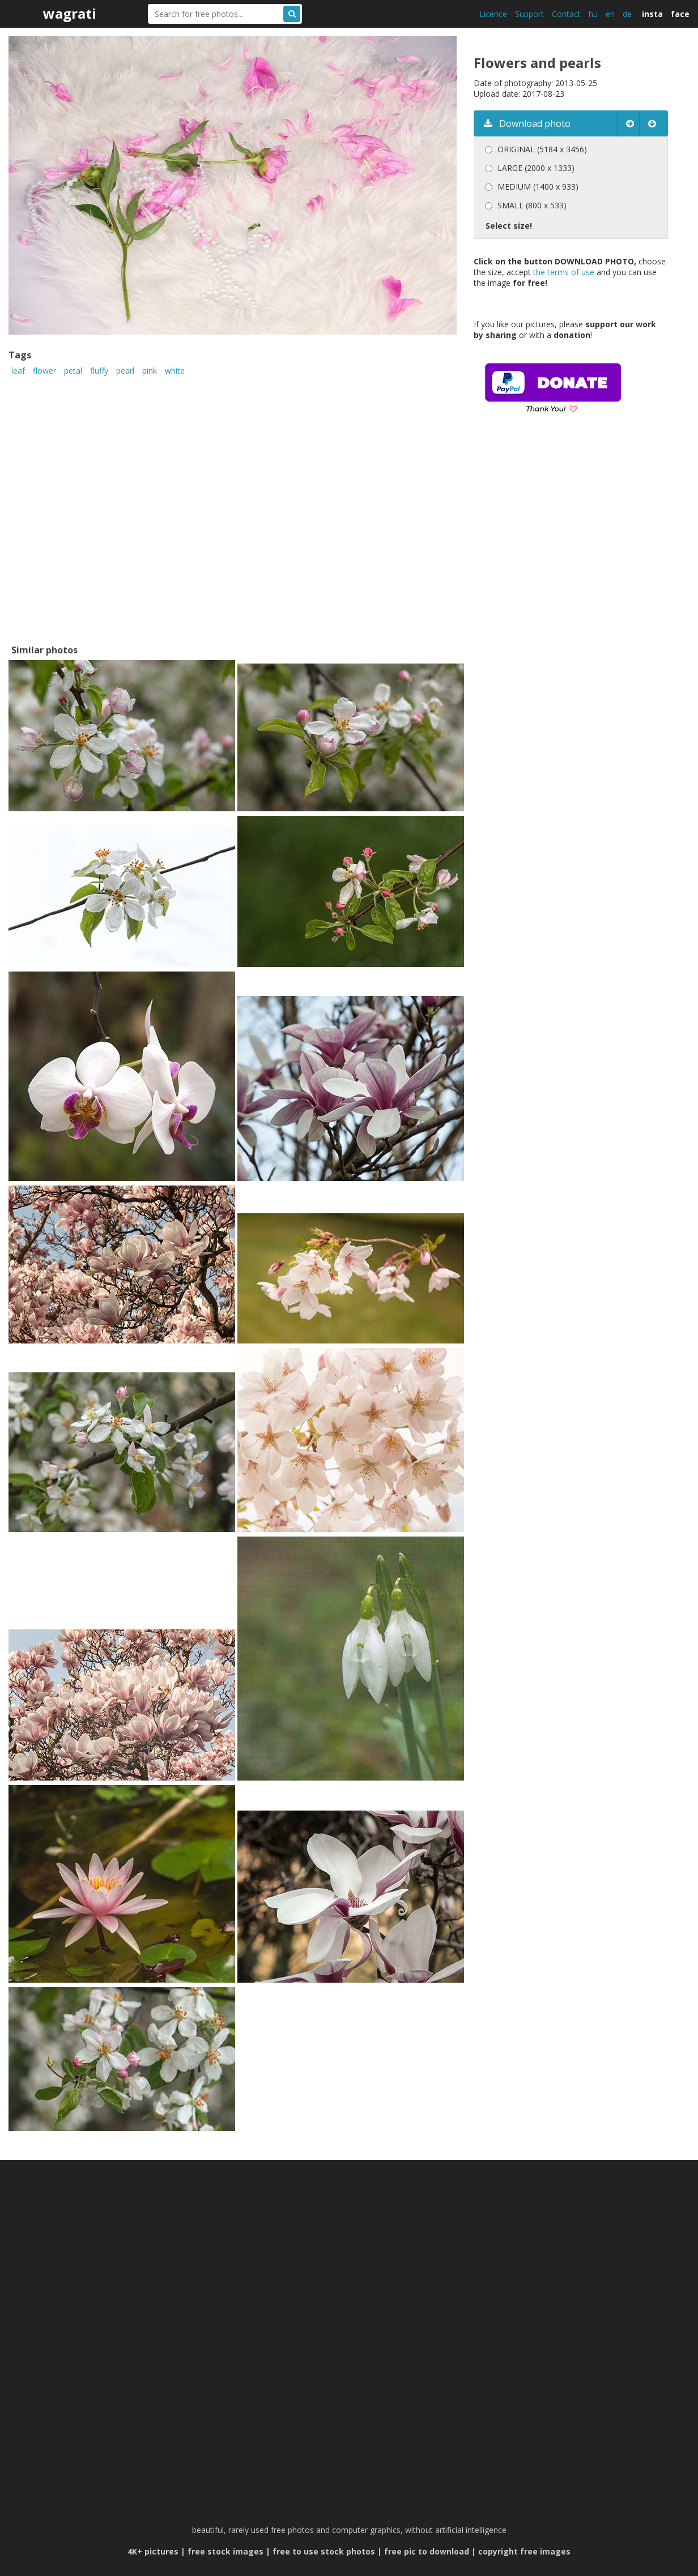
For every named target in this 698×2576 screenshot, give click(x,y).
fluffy (99, 370)
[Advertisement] (569, 545)
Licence (493, 13)
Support (529, 13)
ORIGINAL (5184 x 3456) (542, 149)
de (627, 13)
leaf (18, 370)
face (680, 13)
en (610, 13)
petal (73, 370)
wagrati (69, 13)
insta (652, 13)
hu (593, 13)
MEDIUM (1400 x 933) (537, 186)
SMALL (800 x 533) (532, 205)
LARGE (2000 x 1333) (535, 167)
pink (149, 370)
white (175, 370)
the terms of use (563, 272)
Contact (566, 13)
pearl (125, 370)
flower (44, 370)
